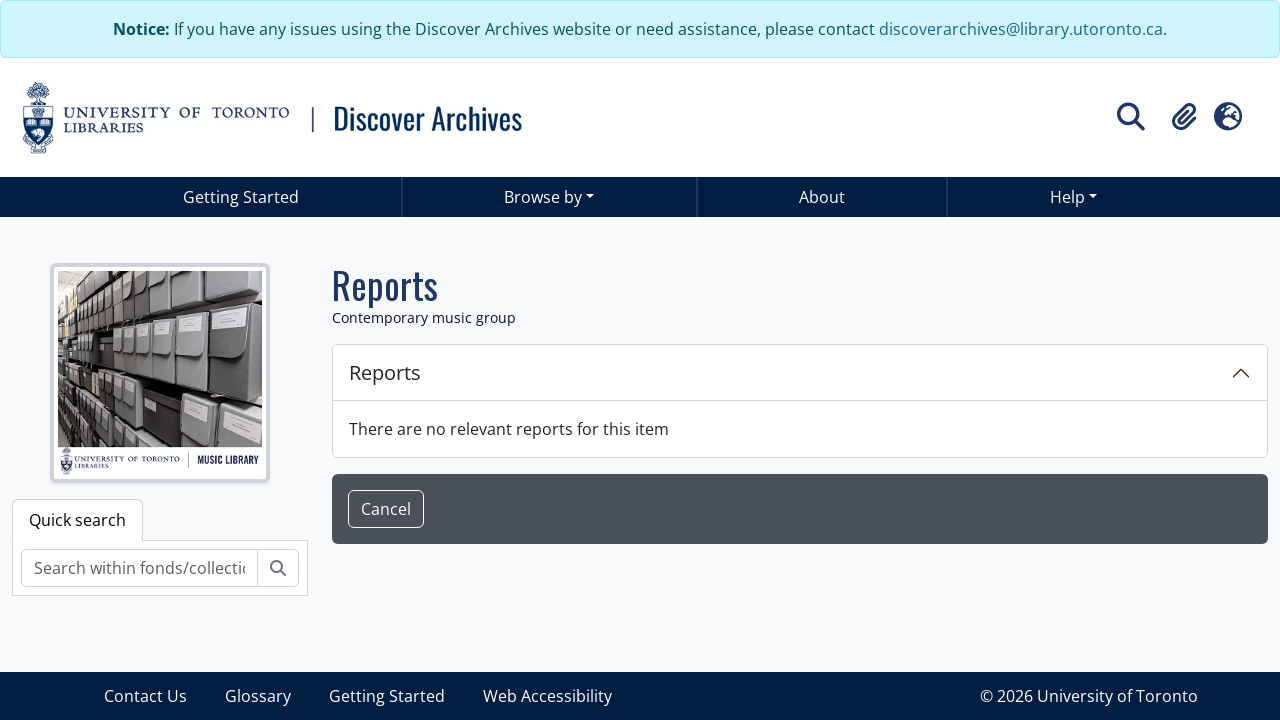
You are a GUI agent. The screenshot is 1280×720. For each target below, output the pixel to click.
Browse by (543, 197)
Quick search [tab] (77, 520)
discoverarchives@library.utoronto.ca (1021, 29)
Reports (385, 372)
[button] (1184, 117)
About (822, 197)
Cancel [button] (386, 509)
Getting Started (241, 197)
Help (1067, 197)
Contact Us (145, 696)
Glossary (258, 696)
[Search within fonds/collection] (139, 568)
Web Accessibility (547, 696)
